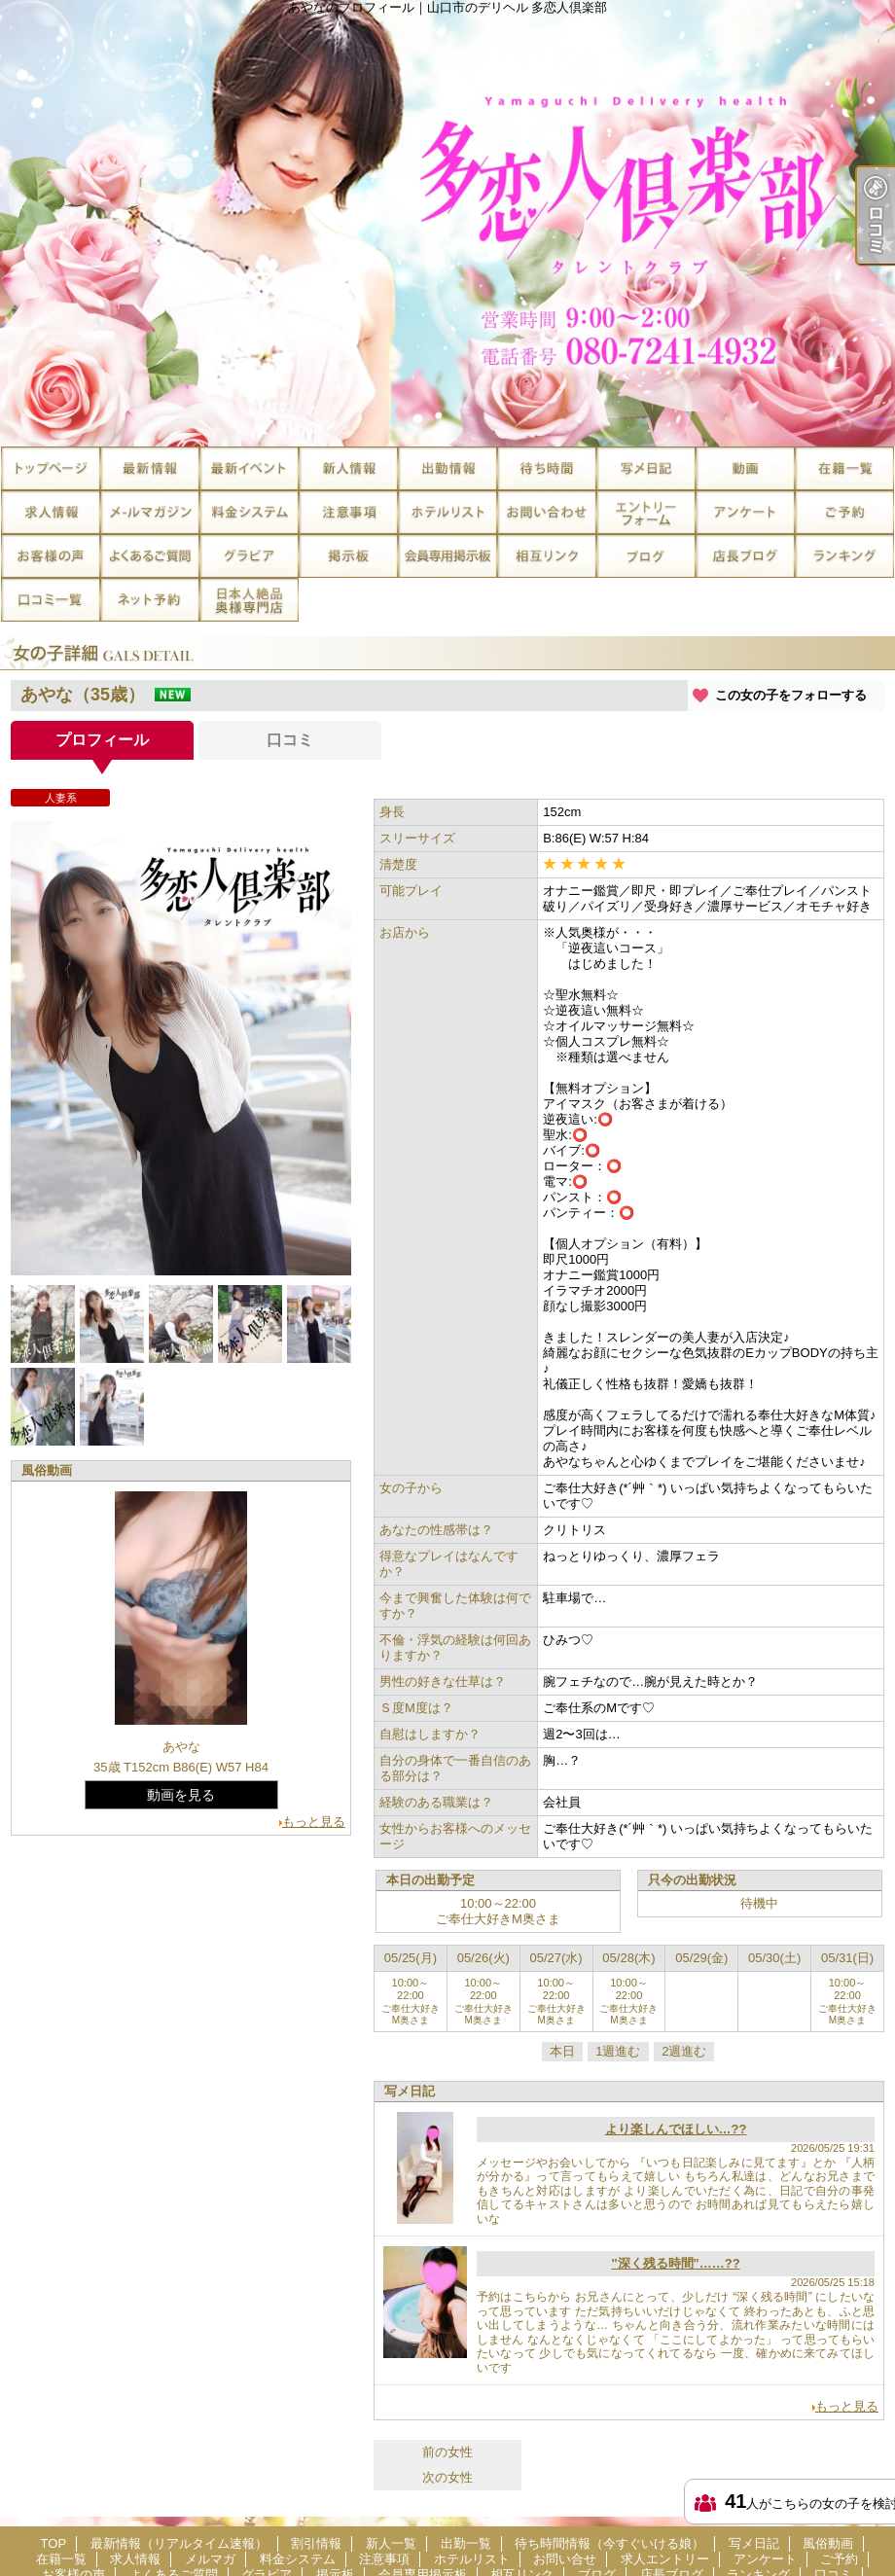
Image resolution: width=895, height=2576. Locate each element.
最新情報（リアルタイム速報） (149, 468)
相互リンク (546, 556)
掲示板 (348, 556)
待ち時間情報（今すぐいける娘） (546, 468)
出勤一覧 (447, 468)
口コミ (50, 600)
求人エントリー (646, 512)
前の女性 (447, 2452)
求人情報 (50, 512)
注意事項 (348, 512)
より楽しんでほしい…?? (676, 2129)
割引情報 (249, 468)
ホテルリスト (447, 512)
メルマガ (149, 512)
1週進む (617, 2051)
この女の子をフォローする (791, 695)
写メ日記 (646, 468)
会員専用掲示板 (447, 556)
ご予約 (844, 512)
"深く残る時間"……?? (675, 2263)
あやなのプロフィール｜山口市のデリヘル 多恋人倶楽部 (447, 223)
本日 (562, 2051)
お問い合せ (546, 512)
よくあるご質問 (149, 556)
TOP (50, 468)
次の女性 (447, 2477)
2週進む (684, 2051)
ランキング (844, 556)
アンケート (745, 512)
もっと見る (313, 1821)
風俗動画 (745, 468)
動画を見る (181, 1795)
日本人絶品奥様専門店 (249, 600)
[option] (181, 1048)
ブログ (646, 556)
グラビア (249, 556)
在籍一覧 (844, 468)
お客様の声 (50, 556)
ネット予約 (149, 600)
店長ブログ (745, 556)
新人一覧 (348, 468)
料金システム (249, 512)
